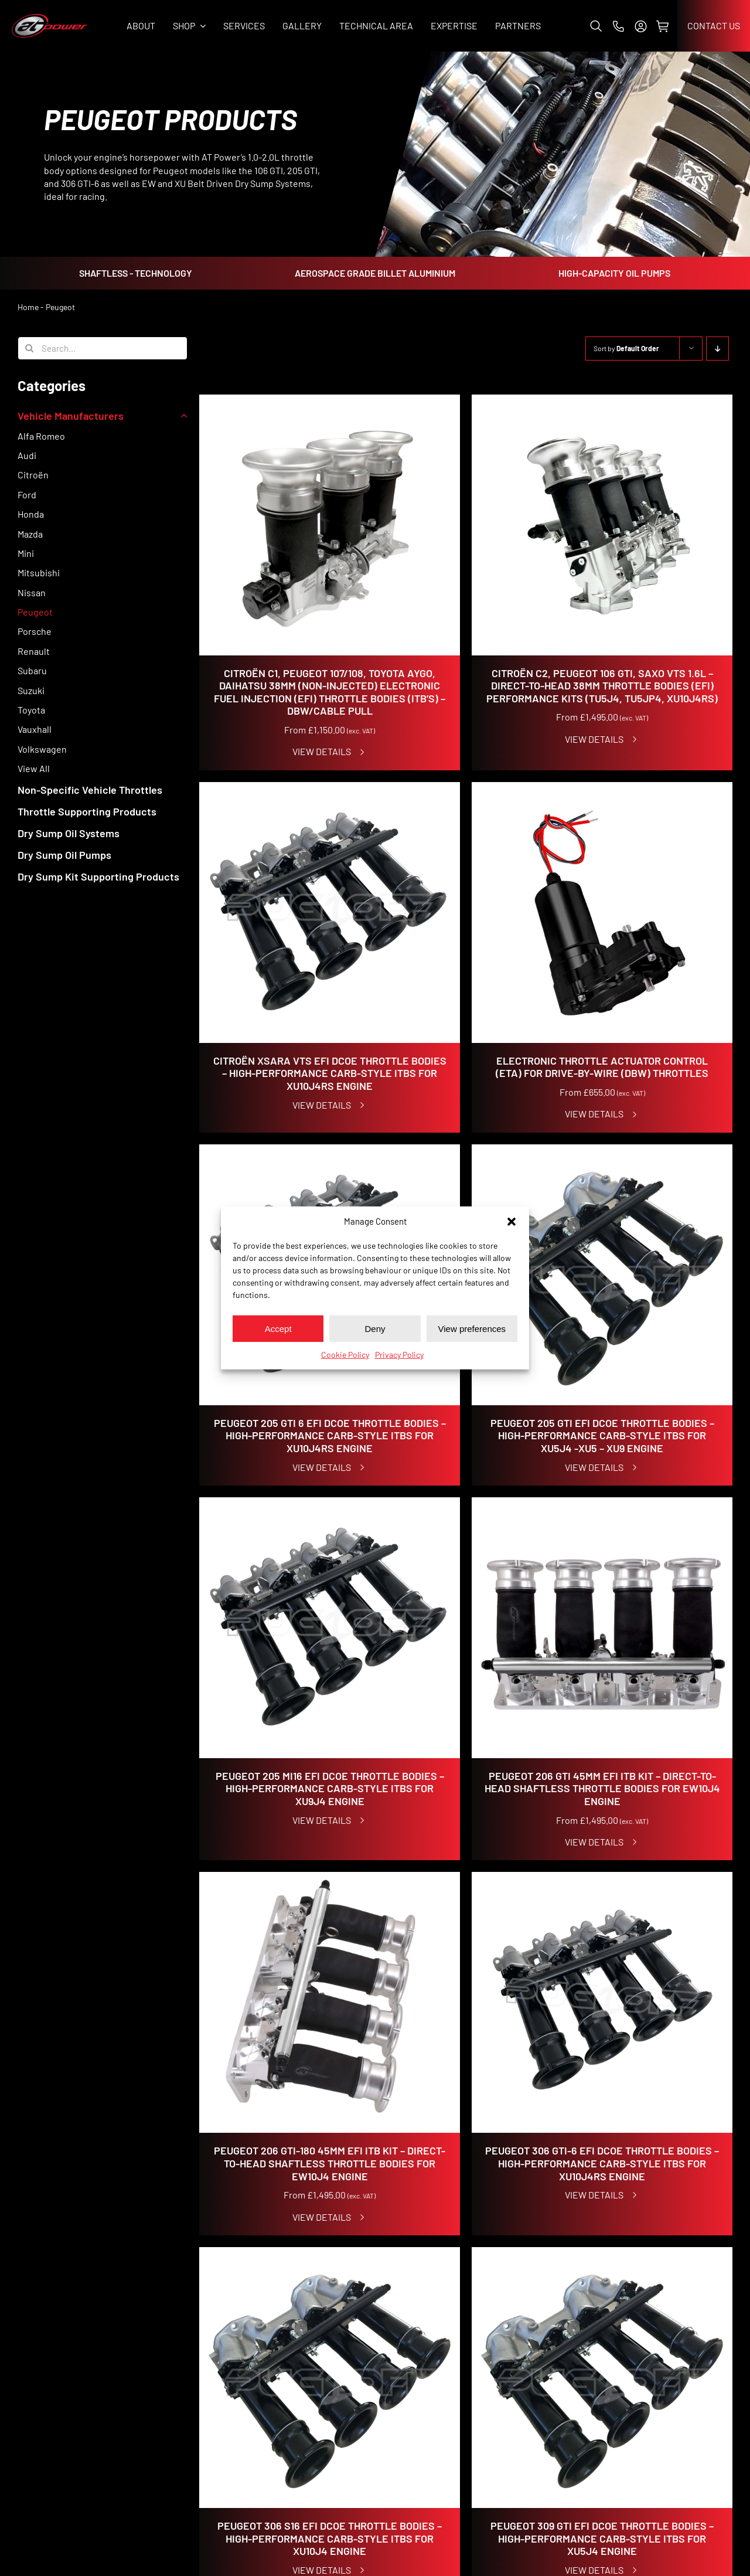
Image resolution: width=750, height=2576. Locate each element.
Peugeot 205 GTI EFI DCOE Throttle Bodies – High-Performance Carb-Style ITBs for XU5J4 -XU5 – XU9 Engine (602, 1435)
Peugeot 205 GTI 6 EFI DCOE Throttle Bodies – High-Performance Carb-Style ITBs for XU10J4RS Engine (330, 1435)
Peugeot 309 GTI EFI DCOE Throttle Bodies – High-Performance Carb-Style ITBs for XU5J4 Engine (602, 2538)
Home (28, 307)
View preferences (472, 1328)
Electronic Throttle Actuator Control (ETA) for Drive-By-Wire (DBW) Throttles (602, 1067)
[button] (511, 1221)
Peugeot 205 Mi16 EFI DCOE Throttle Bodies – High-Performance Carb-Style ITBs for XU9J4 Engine (330, 1788)
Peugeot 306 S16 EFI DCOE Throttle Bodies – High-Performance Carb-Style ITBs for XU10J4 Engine (329, 2538)
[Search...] (103, 348)
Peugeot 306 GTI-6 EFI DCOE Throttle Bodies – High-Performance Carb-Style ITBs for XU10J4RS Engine (602, 2163)
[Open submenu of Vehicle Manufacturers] (181, 416)
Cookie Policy (345, 1355)
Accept (278, 1328)
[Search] (29, 348)
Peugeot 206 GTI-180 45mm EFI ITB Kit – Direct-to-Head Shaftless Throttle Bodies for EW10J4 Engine (329, 2163)
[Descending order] (717, 349)
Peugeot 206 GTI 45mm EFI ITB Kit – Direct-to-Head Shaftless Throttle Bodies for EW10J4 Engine (602, 1788)
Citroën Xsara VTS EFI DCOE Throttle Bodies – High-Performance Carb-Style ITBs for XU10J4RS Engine (329, 1073)
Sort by (626, 348)
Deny (374, 1328)
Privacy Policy (399, 1355)
